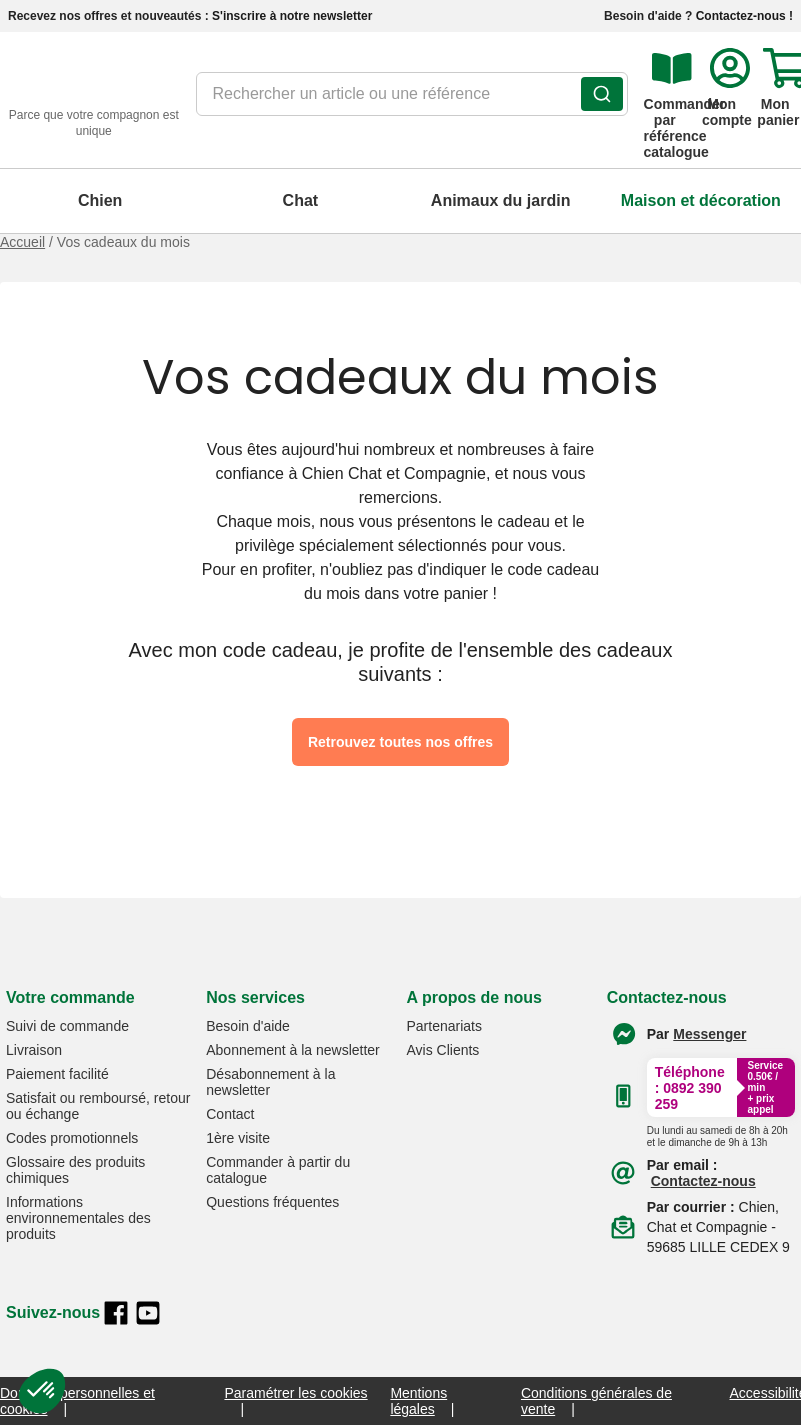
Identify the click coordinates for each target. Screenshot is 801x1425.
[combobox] (412, 100)
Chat (301, 200)
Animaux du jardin (501, 200)
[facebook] (116, 1313)
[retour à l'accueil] (94, 100)
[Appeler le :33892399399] (717, 1133)
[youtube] (148, 1313)
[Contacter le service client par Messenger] (709, 1034)
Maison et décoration (701, 200)
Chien (100, 200)
